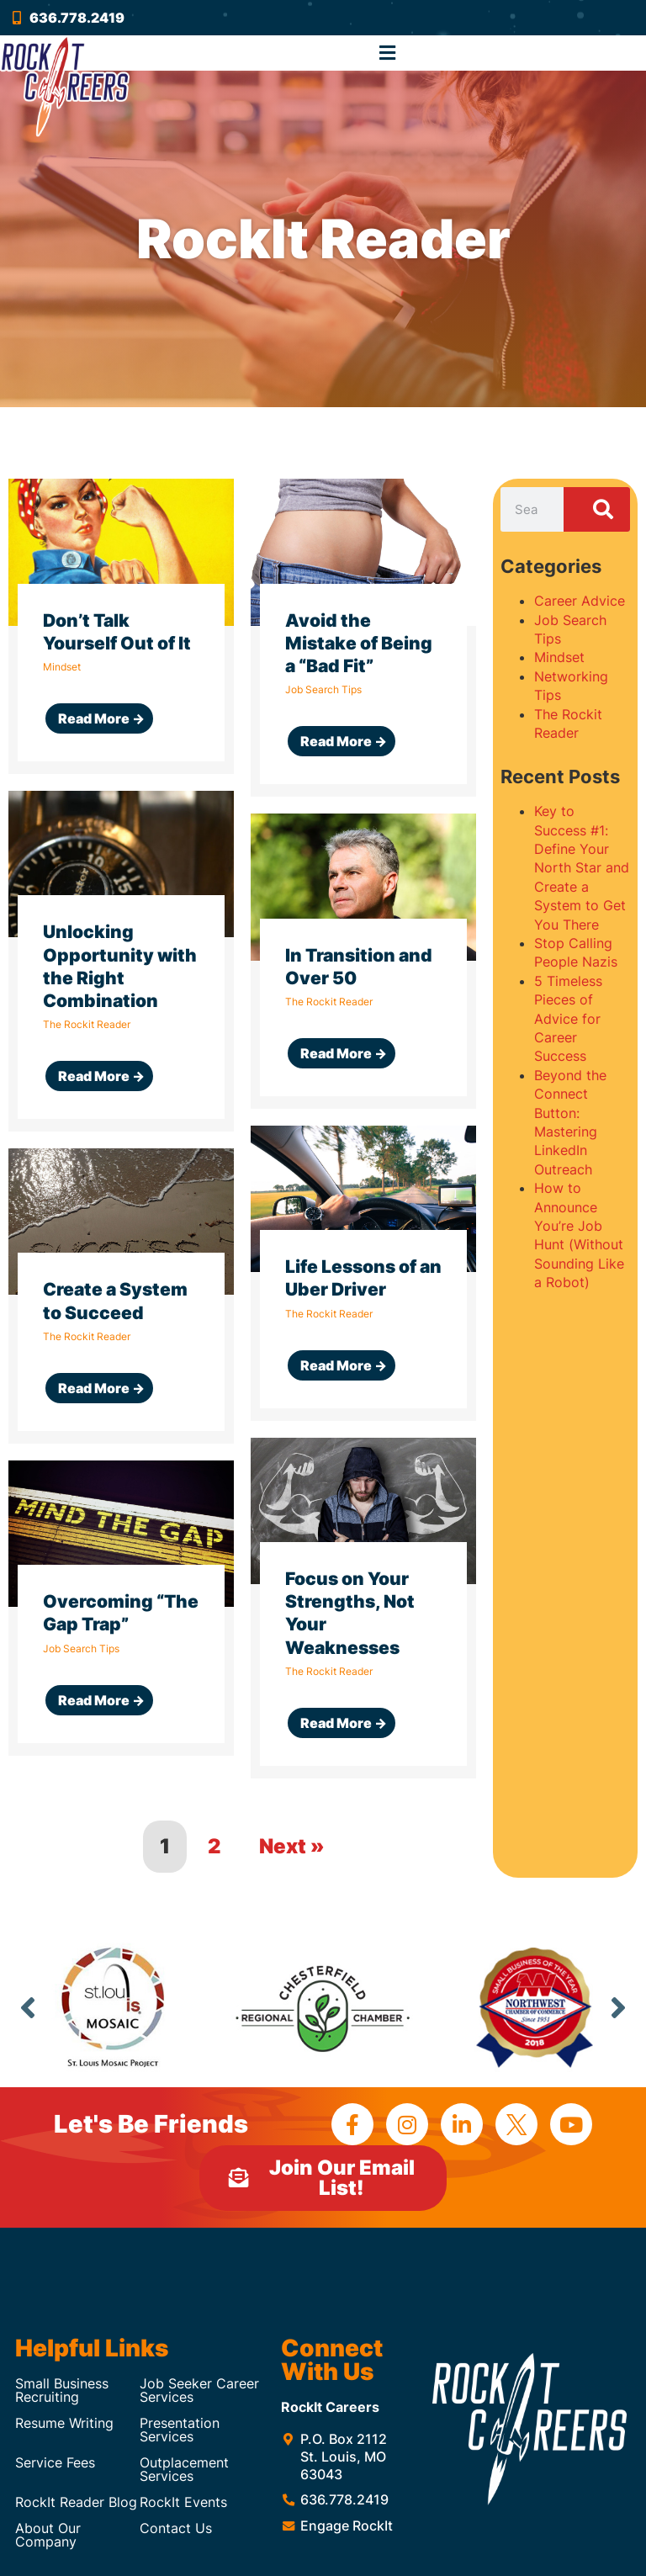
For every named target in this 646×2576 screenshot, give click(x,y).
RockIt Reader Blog (76, 2502)
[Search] (596, 510)
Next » (292, 1846)
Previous (27, 2007)
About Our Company (48, 2534)
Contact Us (176, 2528)
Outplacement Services (184, 2469)
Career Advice (579, 600)
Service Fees (55, 2462)
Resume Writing (64, 2423)
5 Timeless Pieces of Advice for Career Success (568, 1019)
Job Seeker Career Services (199, 2390)
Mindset (559, 657)
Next (618, 2007)
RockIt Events (183, 2502)
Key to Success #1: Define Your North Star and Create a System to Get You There (581, 867)
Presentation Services (180, 2429)
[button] (388, 53)
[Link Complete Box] (121, 626)
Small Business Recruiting (62, 2390)
